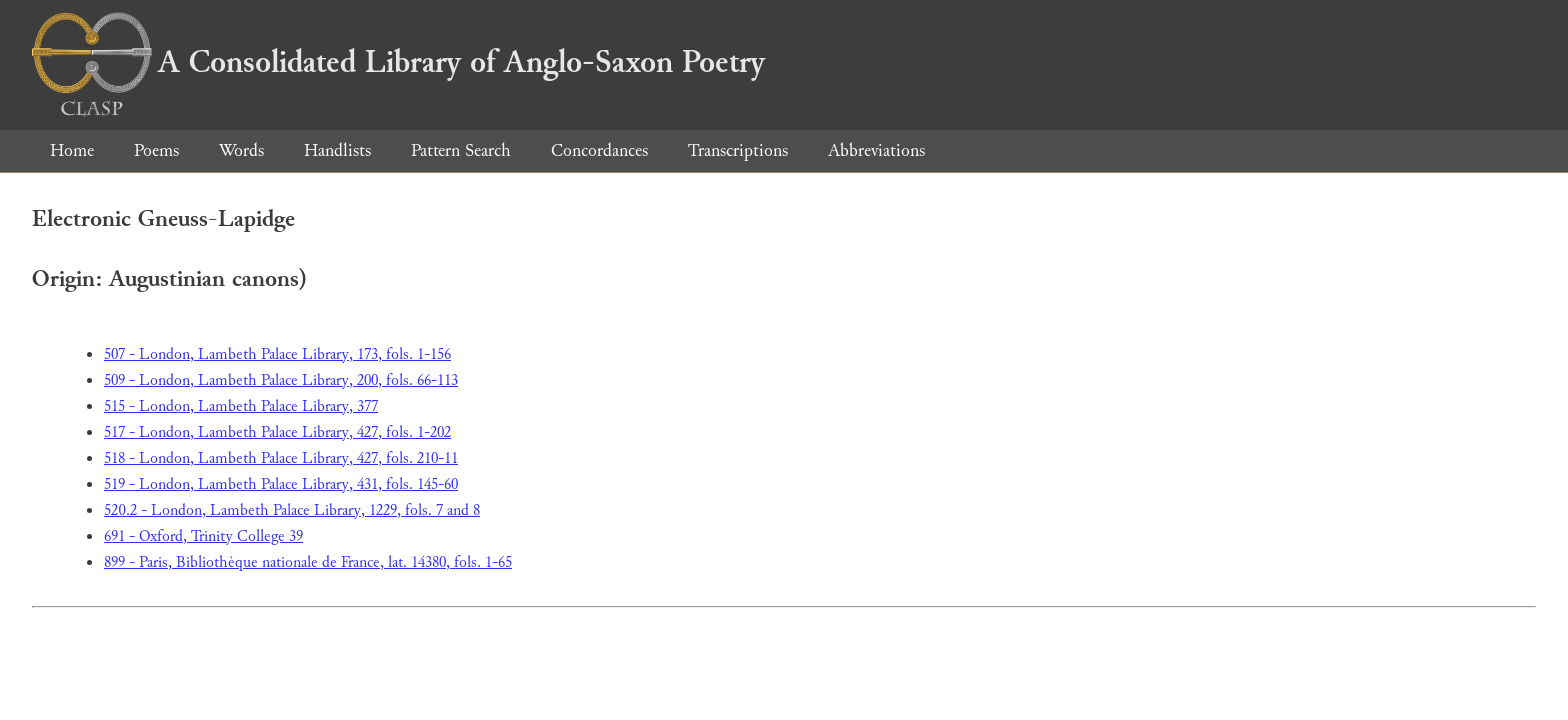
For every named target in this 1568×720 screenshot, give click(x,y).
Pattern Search (461, 150)
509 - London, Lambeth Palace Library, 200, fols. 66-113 (281, 380)
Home (72, 150)
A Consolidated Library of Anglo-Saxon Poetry (398, 62)
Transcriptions (738, 150)
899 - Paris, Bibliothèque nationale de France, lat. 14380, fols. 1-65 (308, 562)
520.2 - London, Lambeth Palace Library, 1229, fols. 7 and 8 (292, 510)
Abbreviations (876, 150)
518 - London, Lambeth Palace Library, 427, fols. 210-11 (281, 458)
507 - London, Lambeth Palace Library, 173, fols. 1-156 (277, 354)
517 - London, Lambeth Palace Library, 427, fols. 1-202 (277, 432)
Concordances (599, 150)
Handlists (337, 150)
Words (241, 150)
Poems (156, 150)
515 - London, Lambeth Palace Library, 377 (241, 406)
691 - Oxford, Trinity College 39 (203, 536)
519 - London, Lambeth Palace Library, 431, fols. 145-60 (281, 484)
